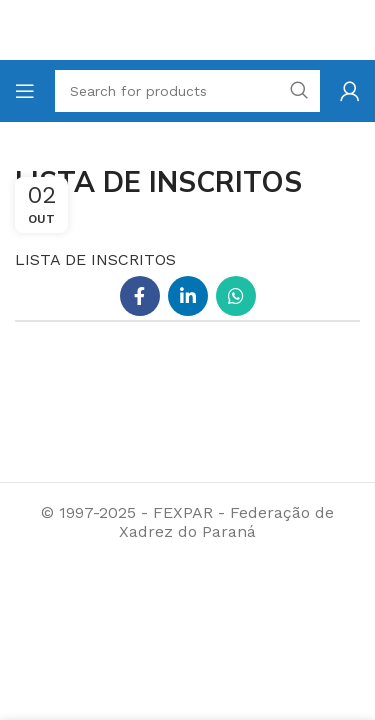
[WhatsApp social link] (236, 296)
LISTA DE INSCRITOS (95, 259)
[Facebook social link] (140, 296)
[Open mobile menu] (25, 91)
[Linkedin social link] (188, 296)
